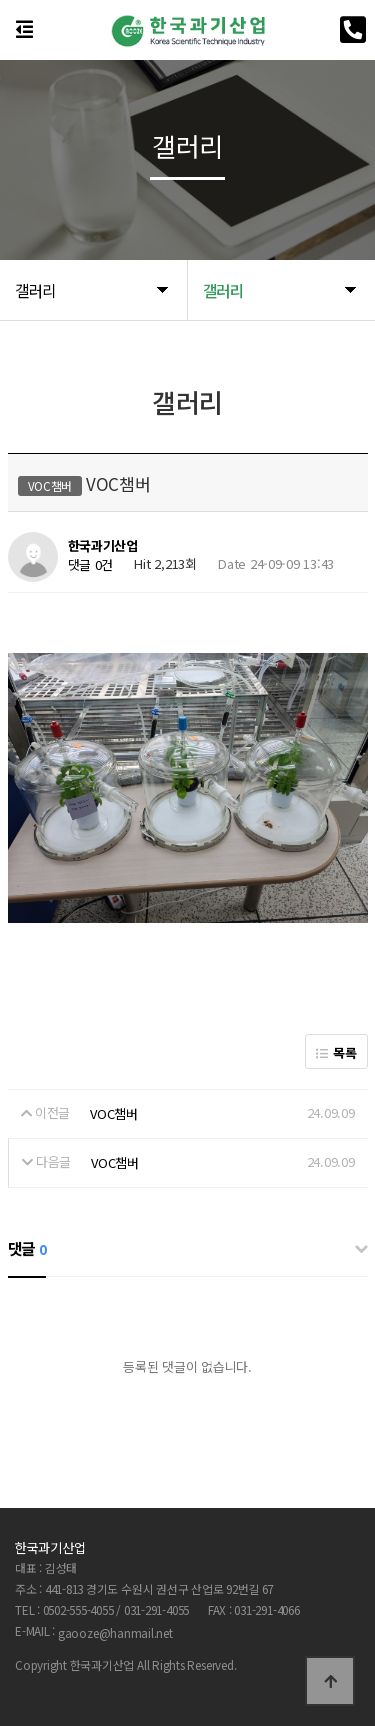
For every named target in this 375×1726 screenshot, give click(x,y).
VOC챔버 (114, 1113)
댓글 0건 (91, 565)
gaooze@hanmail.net (115, 1632)
